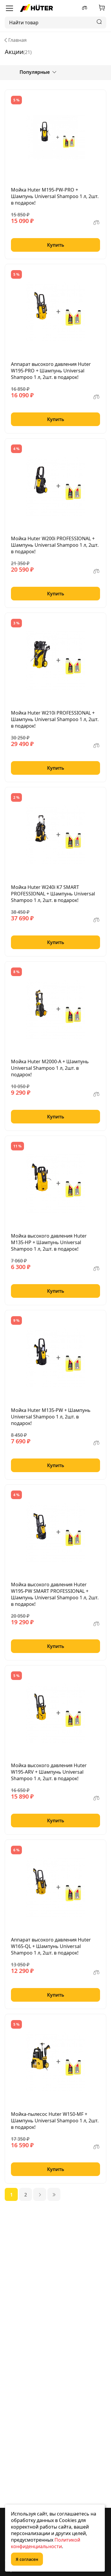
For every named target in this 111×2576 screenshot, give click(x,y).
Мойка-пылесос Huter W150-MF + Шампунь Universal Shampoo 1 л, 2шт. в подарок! (55, 2120)
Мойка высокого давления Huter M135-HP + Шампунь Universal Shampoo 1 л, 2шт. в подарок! (49, 1242)
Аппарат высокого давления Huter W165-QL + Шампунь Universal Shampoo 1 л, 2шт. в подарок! (51, 1946)
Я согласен (27, 2559)
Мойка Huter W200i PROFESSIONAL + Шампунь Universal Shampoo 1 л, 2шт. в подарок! (55, 545)
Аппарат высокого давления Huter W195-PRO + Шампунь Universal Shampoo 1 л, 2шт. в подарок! (51, 370)
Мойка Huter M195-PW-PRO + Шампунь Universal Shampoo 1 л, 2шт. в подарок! (55, 196)
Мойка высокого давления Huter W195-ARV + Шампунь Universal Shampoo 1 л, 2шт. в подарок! (49, 1772)
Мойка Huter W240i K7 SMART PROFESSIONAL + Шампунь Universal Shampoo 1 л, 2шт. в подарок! (53, 893)
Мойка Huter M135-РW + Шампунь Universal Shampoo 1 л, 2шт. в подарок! (51, 1416)
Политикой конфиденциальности (45, 2543)
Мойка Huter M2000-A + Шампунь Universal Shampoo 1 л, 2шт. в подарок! (50, 1068)
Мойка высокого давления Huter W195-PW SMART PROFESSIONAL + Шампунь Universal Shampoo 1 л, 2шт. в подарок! (55, 1594)
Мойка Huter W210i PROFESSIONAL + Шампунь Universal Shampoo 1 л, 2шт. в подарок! (55, 719)
